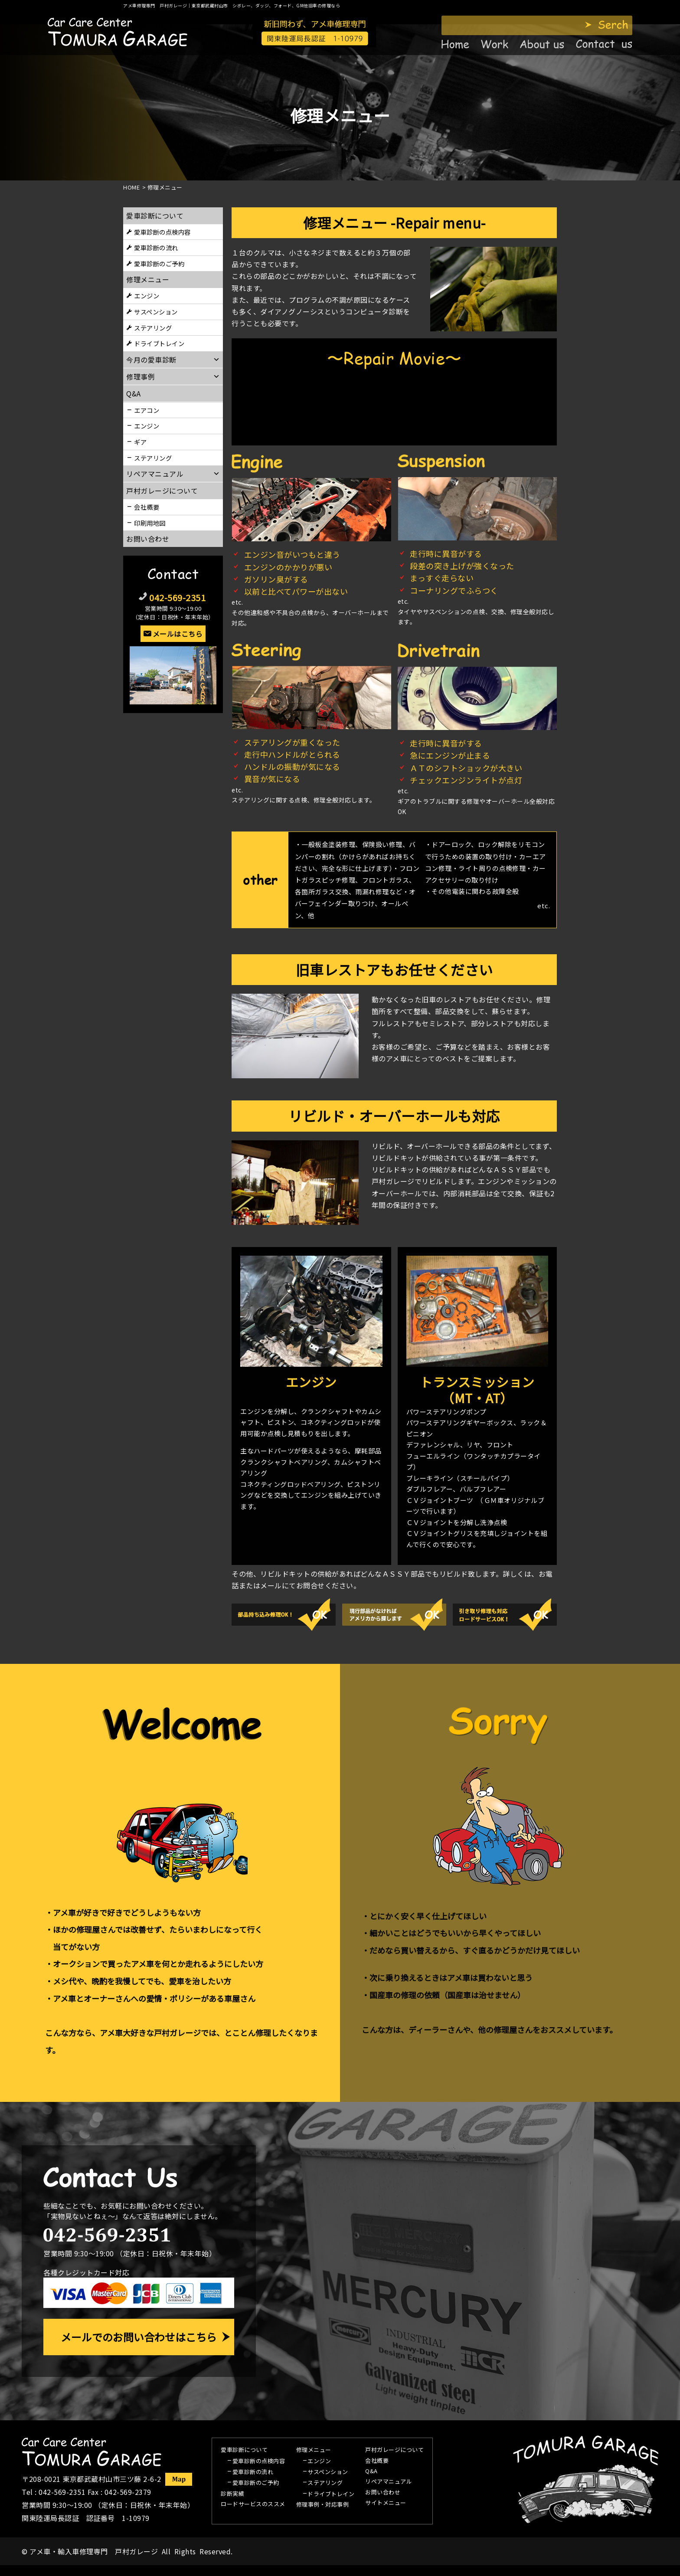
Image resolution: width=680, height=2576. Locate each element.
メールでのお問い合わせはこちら (139, 2336)
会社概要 (146, 506)
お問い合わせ (147, 539)
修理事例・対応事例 (322, 2504)
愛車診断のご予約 (159, 263)
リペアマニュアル (388, 2481)
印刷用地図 (150, 522)
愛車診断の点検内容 (162, 231)
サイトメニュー (385, 2503)
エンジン (146, 295)
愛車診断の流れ (156, 247)
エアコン (146, 410)
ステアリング (153, 327)
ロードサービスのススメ (253, 2504)
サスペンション (156, 311)
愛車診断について (154, 215)
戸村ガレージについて (162, 490)
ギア (140, 441)
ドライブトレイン (159, 343)
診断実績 (232, 2494)
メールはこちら (178, 633)
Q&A (371, 2471)
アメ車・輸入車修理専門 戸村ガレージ (93, 2551)
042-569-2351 (177, 597)
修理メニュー (147, 279)
